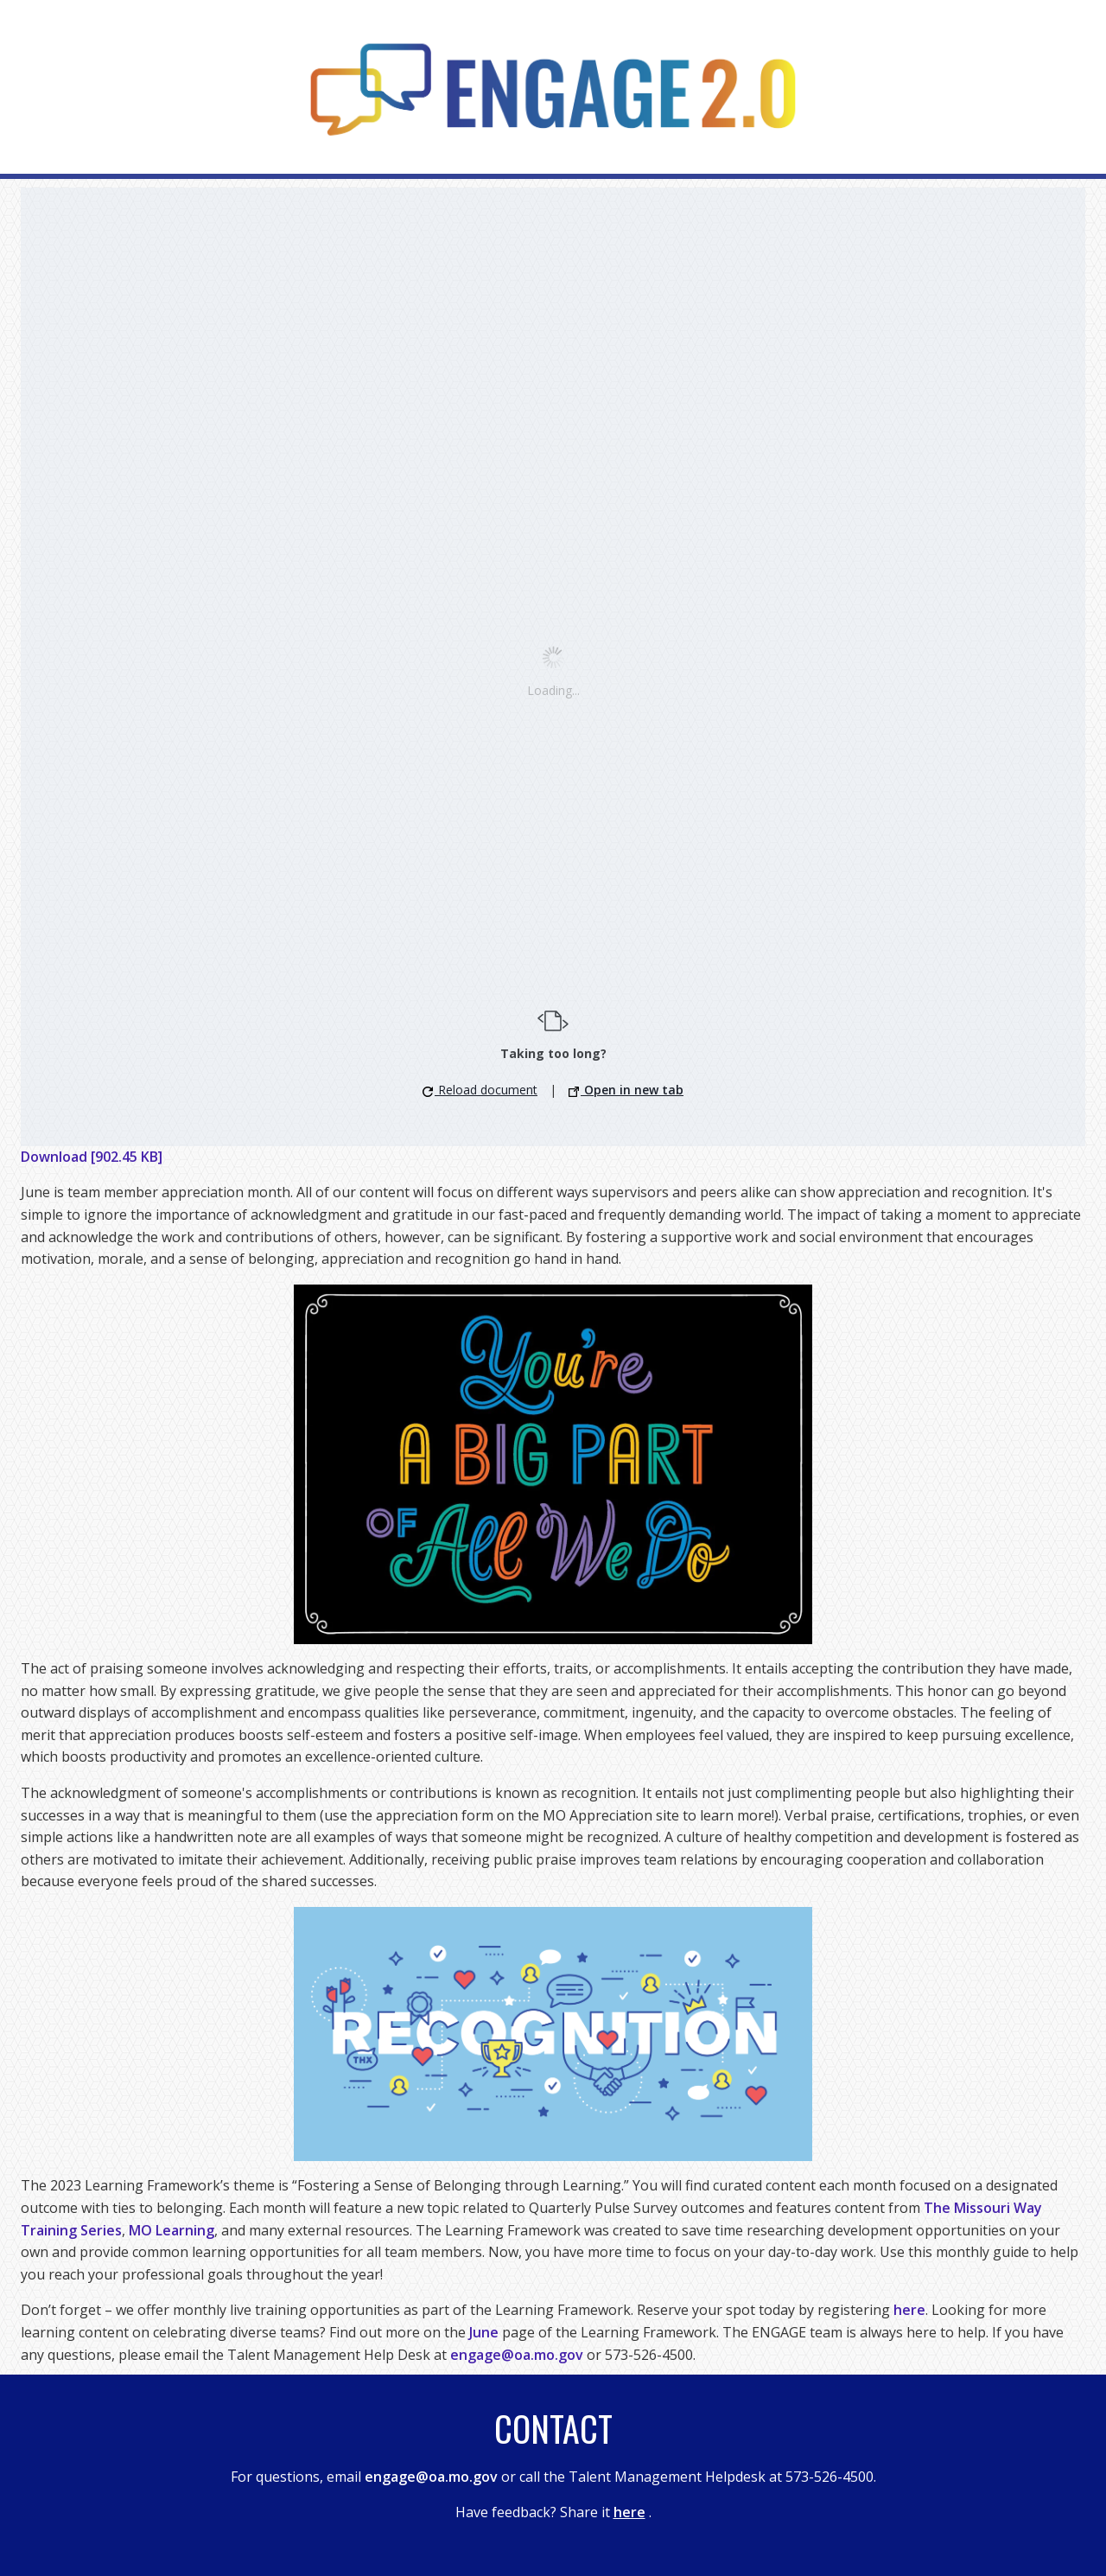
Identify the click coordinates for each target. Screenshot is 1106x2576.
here (909, 2309)
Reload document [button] (480, 1089)
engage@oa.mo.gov (516, 2354)
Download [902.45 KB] (91, 1156)
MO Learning (171, 2230)
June (484, 2332)
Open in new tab (626, 1089)
